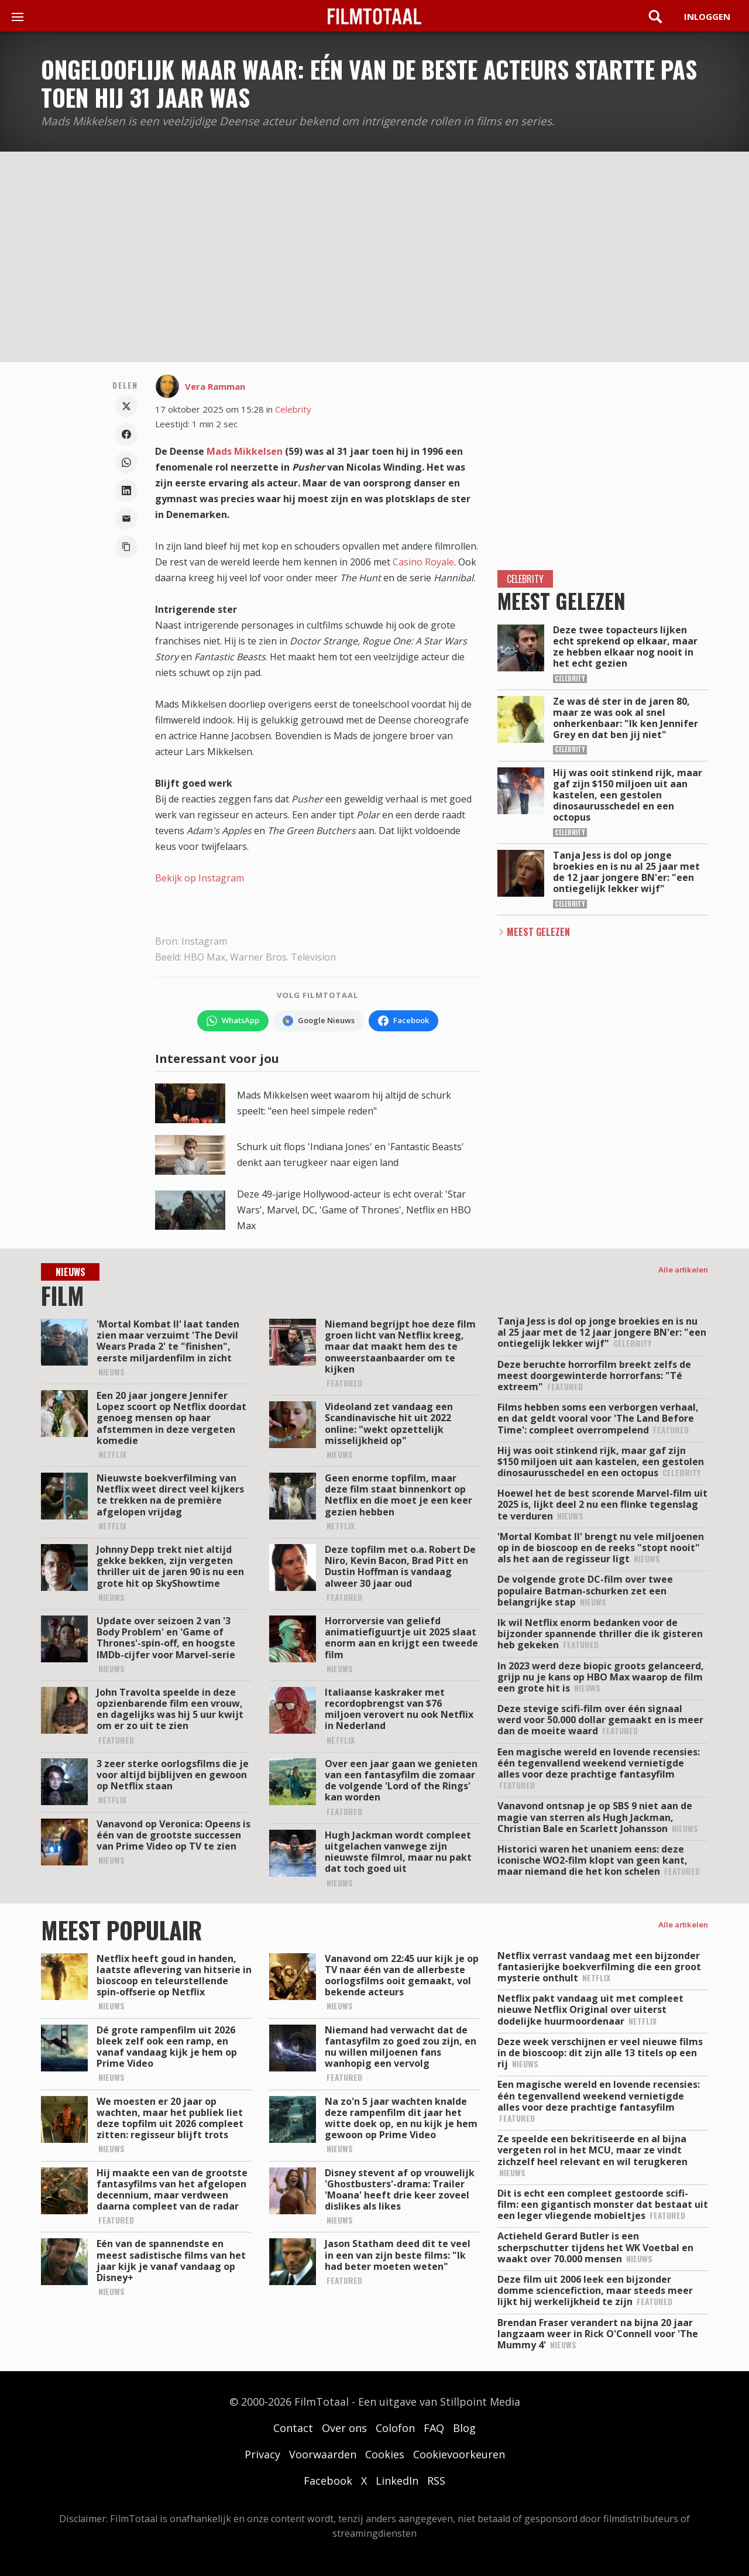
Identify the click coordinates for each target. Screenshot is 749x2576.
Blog (464, 2428)
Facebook (328, 2481)
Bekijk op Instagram (199, 878)
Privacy (262, 2454)
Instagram (204, 941)
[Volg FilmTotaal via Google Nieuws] (318, 1020)
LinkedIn (397, 2481)
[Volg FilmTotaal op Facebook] (403, 1020)
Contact (293, 2428)
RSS (436, 2481)
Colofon (395, 2428)
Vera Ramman (215, 386)
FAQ (434, 2428)
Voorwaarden (322, 2454)
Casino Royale (423, 561)
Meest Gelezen (538, 932)
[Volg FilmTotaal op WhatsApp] (233, 1020)
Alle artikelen (683, 1269)
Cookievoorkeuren (459, 2454)
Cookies (384, 2454)
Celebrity (293, 409)
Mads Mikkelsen (245, 451)
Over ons (344, 2428)
